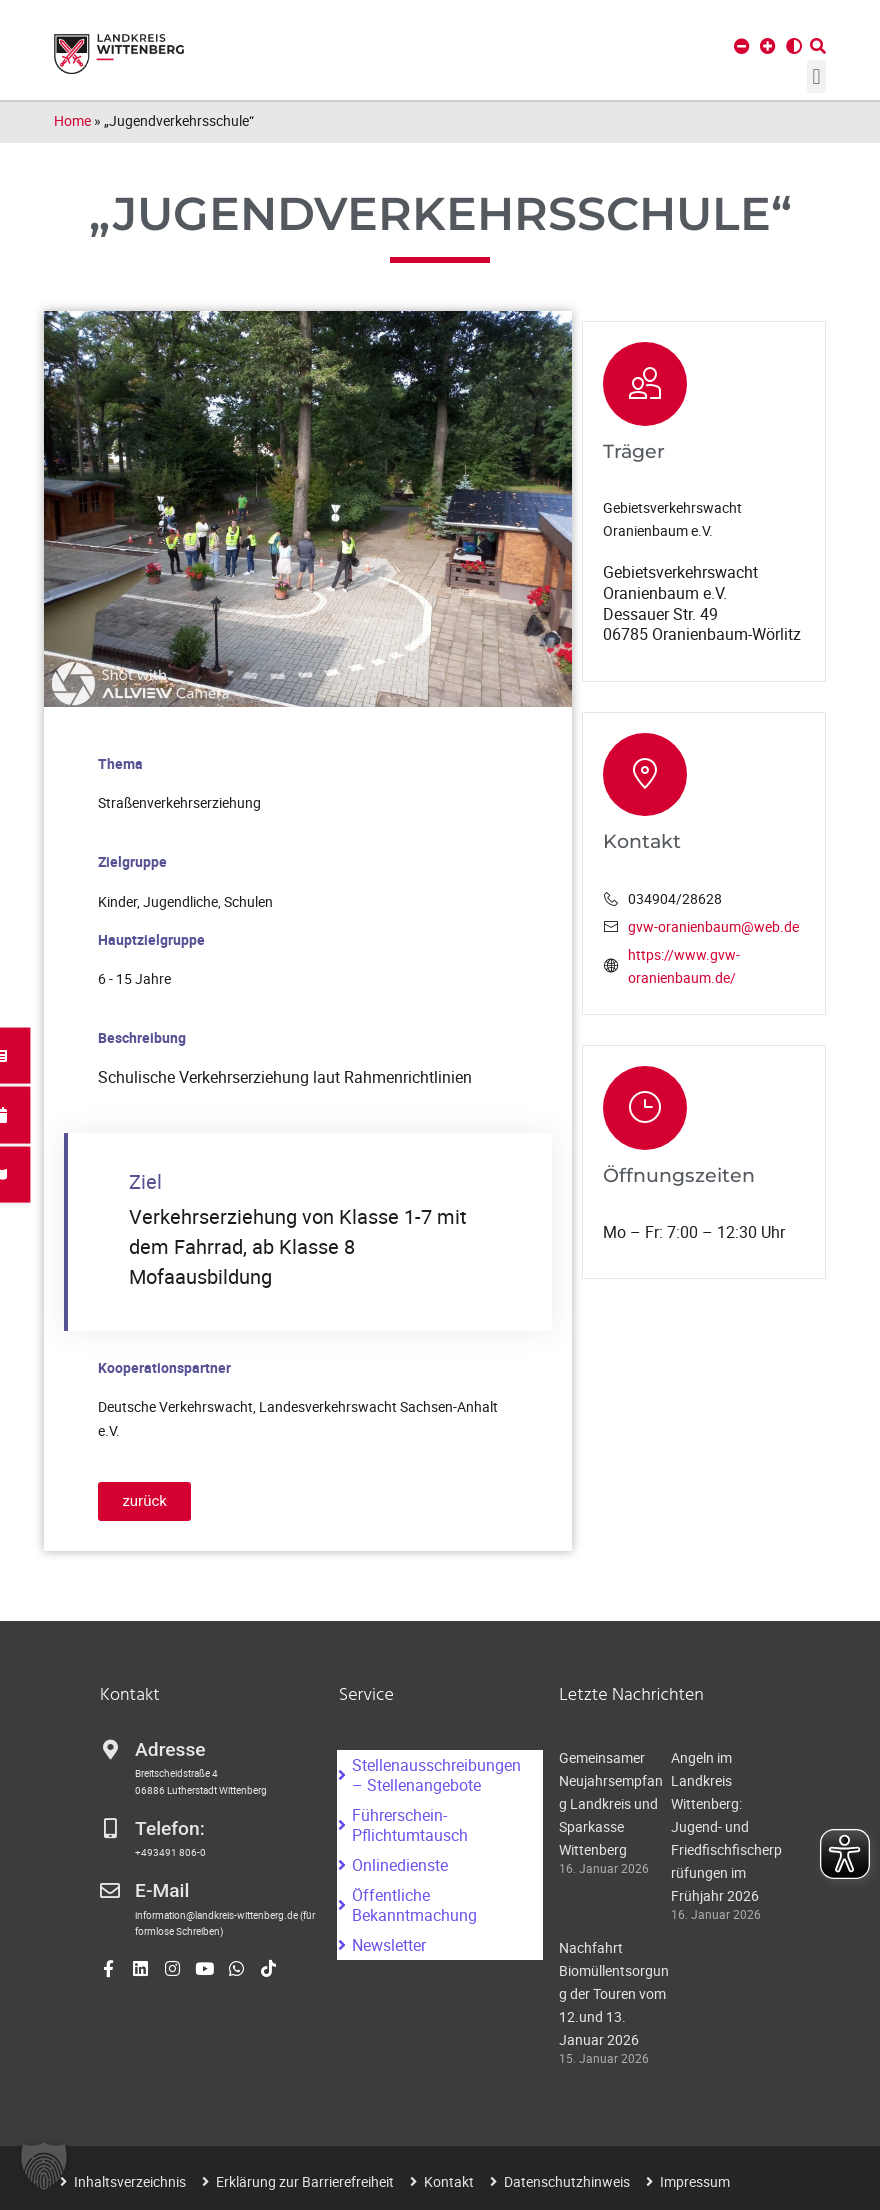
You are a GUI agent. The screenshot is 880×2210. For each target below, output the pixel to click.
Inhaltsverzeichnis (130, 2181)
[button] (816, 76)
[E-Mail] (110, 1891)
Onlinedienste (400, 1865)
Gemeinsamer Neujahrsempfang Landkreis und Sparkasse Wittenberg (611, 1803)
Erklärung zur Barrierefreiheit (305, 2181)
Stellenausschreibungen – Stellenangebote (436, 1775)
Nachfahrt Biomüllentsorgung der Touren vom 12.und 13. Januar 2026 (614, 1993)
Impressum (695, 2181)
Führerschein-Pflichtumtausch (410, 1825)
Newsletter (389, 1945)
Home (72, 120)
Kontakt (449, 2181)
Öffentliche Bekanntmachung (414, 1905)
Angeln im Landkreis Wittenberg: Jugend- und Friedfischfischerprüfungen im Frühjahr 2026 (726, 1826)
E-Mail (162, 1890)
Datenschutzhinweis (567, 2181)
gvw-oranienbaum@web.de (713, 926)
